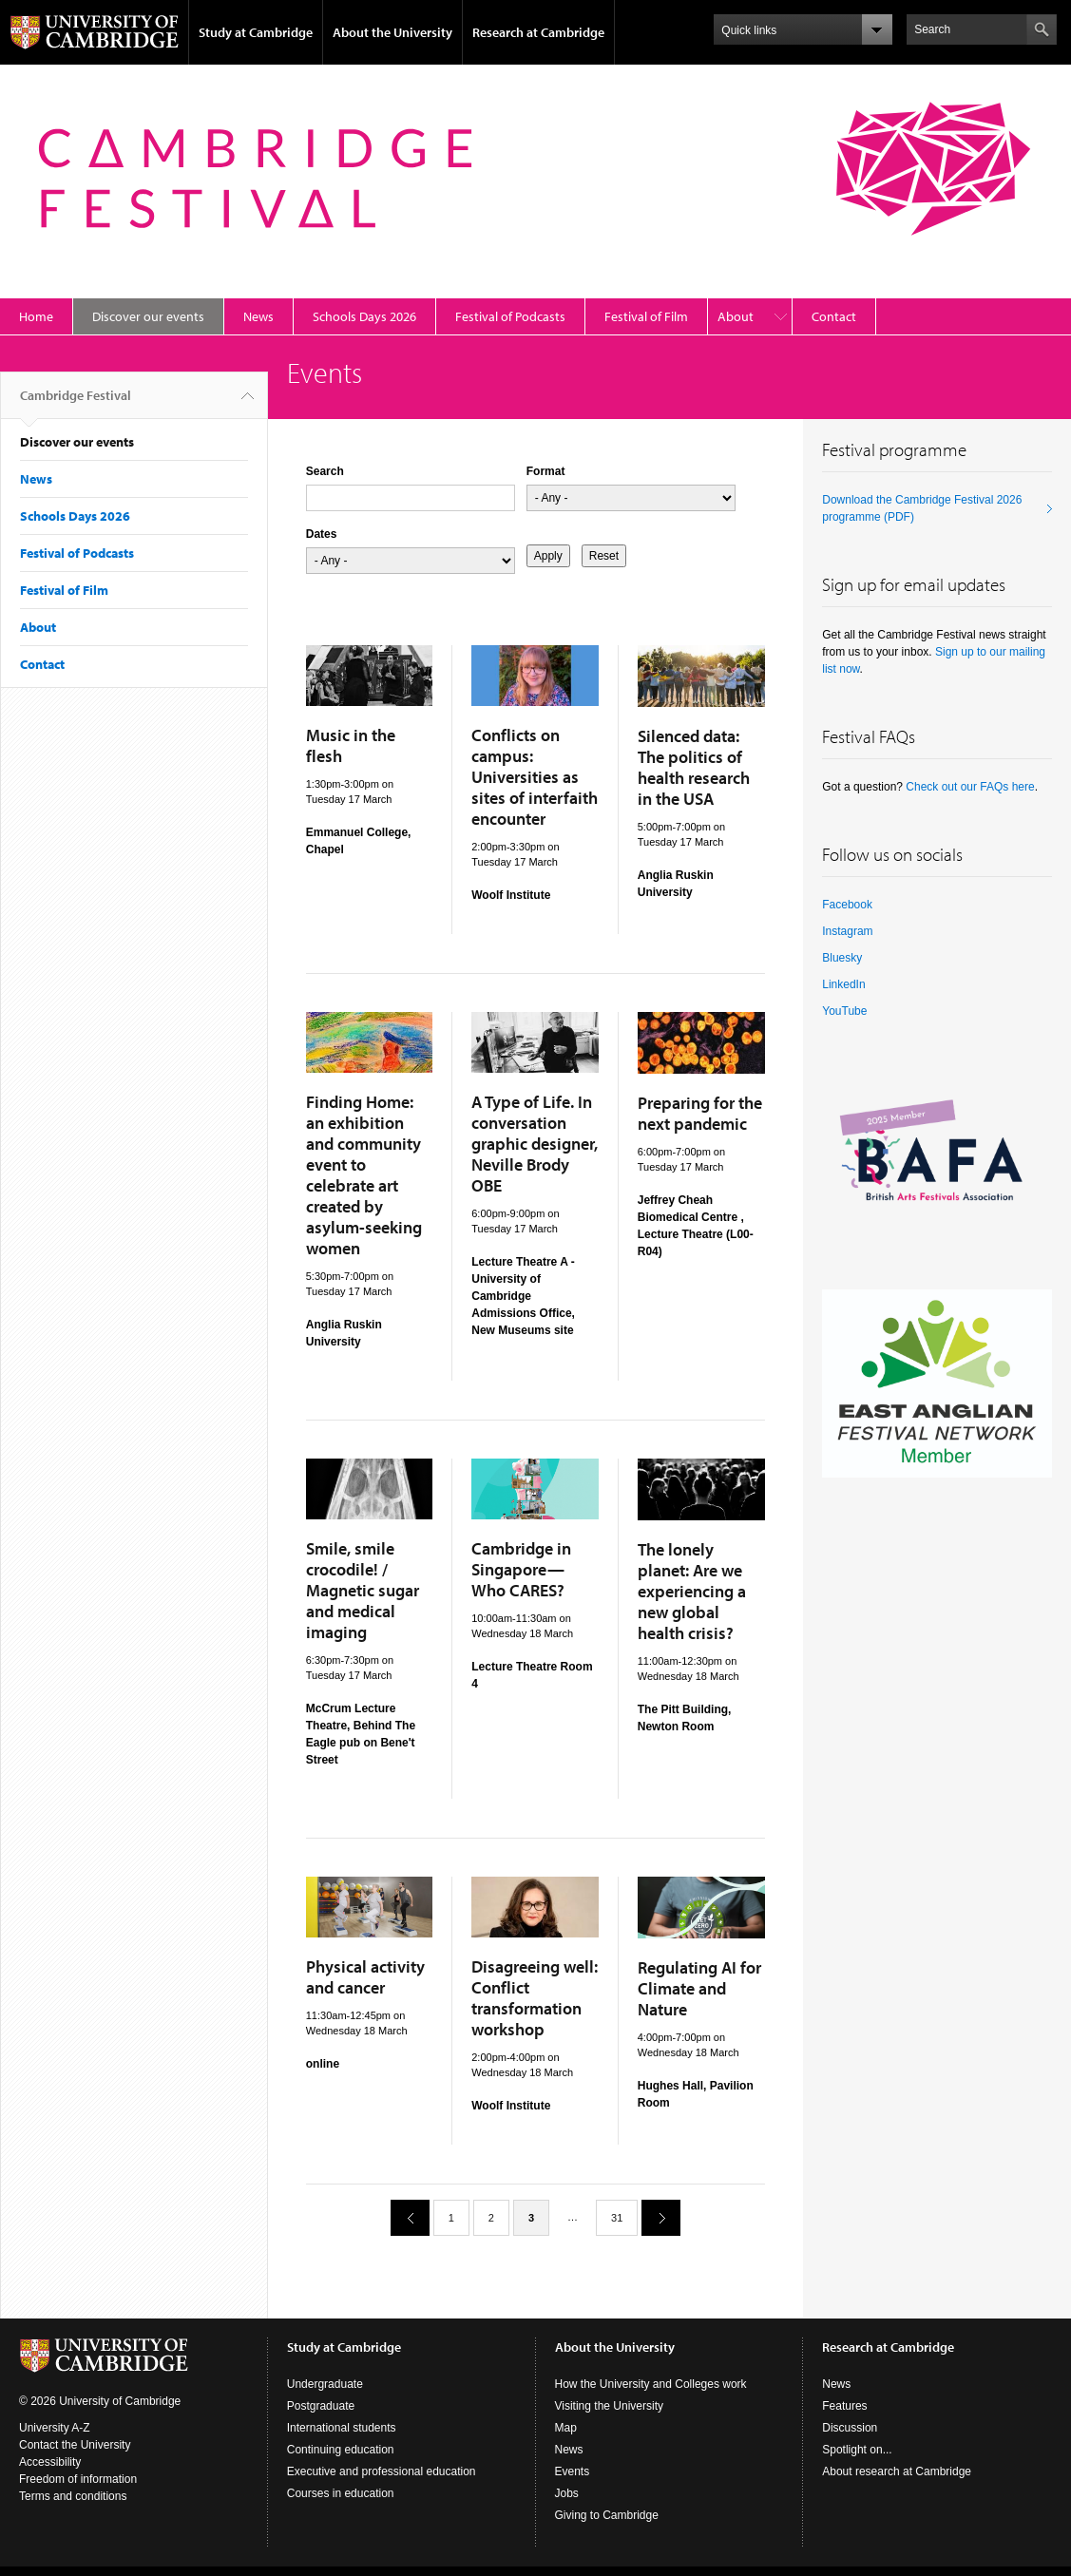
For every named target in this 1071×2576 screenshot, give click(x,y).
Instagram (847, 931)
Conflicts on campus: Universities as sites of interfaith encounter (534, 777)
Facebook (847, 904)
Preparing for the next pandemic (700, 1113)
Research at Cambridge (538, 32)
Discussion (849, 2427)
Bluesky (842, 957)
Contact (834, 316)
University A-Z (54, 2427)
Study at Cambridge (256, 32)
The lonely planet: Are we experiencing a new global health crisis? (692, 1591)
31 (616, 2217)
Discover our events (148, 316)
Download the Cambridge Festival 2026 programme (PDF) (922, 508)
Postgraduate (320, 2406)
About (735, 316)
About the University (392, 32)
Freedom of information (78, 2479)
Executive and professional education (381, 2471)
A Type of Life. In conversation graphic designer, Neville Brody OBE (534, 1143)
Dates (321, 534)
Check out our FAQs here (970, 786)
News (258, 316)
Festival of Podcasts (510, 316)
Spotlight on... (856, 2449)
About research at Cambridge (896, 2471)
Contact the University (74, 2445)
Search (325, 471)
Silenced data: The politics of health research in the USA (694, 767)
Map (566, 2427)
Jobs (567, 2493)
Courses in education (340, 2493)
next (653, 2217)
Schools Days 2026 (364, 316)
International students (341, 2427)
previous (403, 2217)
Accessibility (50, 2462)
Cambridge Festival (75, 403)
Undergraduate (325, 2384)
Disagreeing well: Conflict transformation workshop (534, 1998)
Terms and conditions (72, 2496)
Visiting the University (609, 2406)
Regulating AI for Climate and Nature (699, 1988)
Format (545, 471)
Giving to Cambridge (607, 2515)
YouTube (844, 1011)
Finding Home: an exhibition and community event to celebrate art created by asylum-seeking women (364, 1175)
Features (844, 2406)
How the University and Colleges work (651, 2384)
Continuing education (340, 2449)
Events (572, 2471)
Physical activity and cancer (365, 1977)
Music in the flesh (350, 745)
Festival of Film (646, 316)
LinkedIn (843, 984)
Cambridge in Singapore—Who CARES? (521, 1569)
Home (36, 316)
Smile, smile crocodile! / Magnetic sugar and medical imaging (362, 1590)
